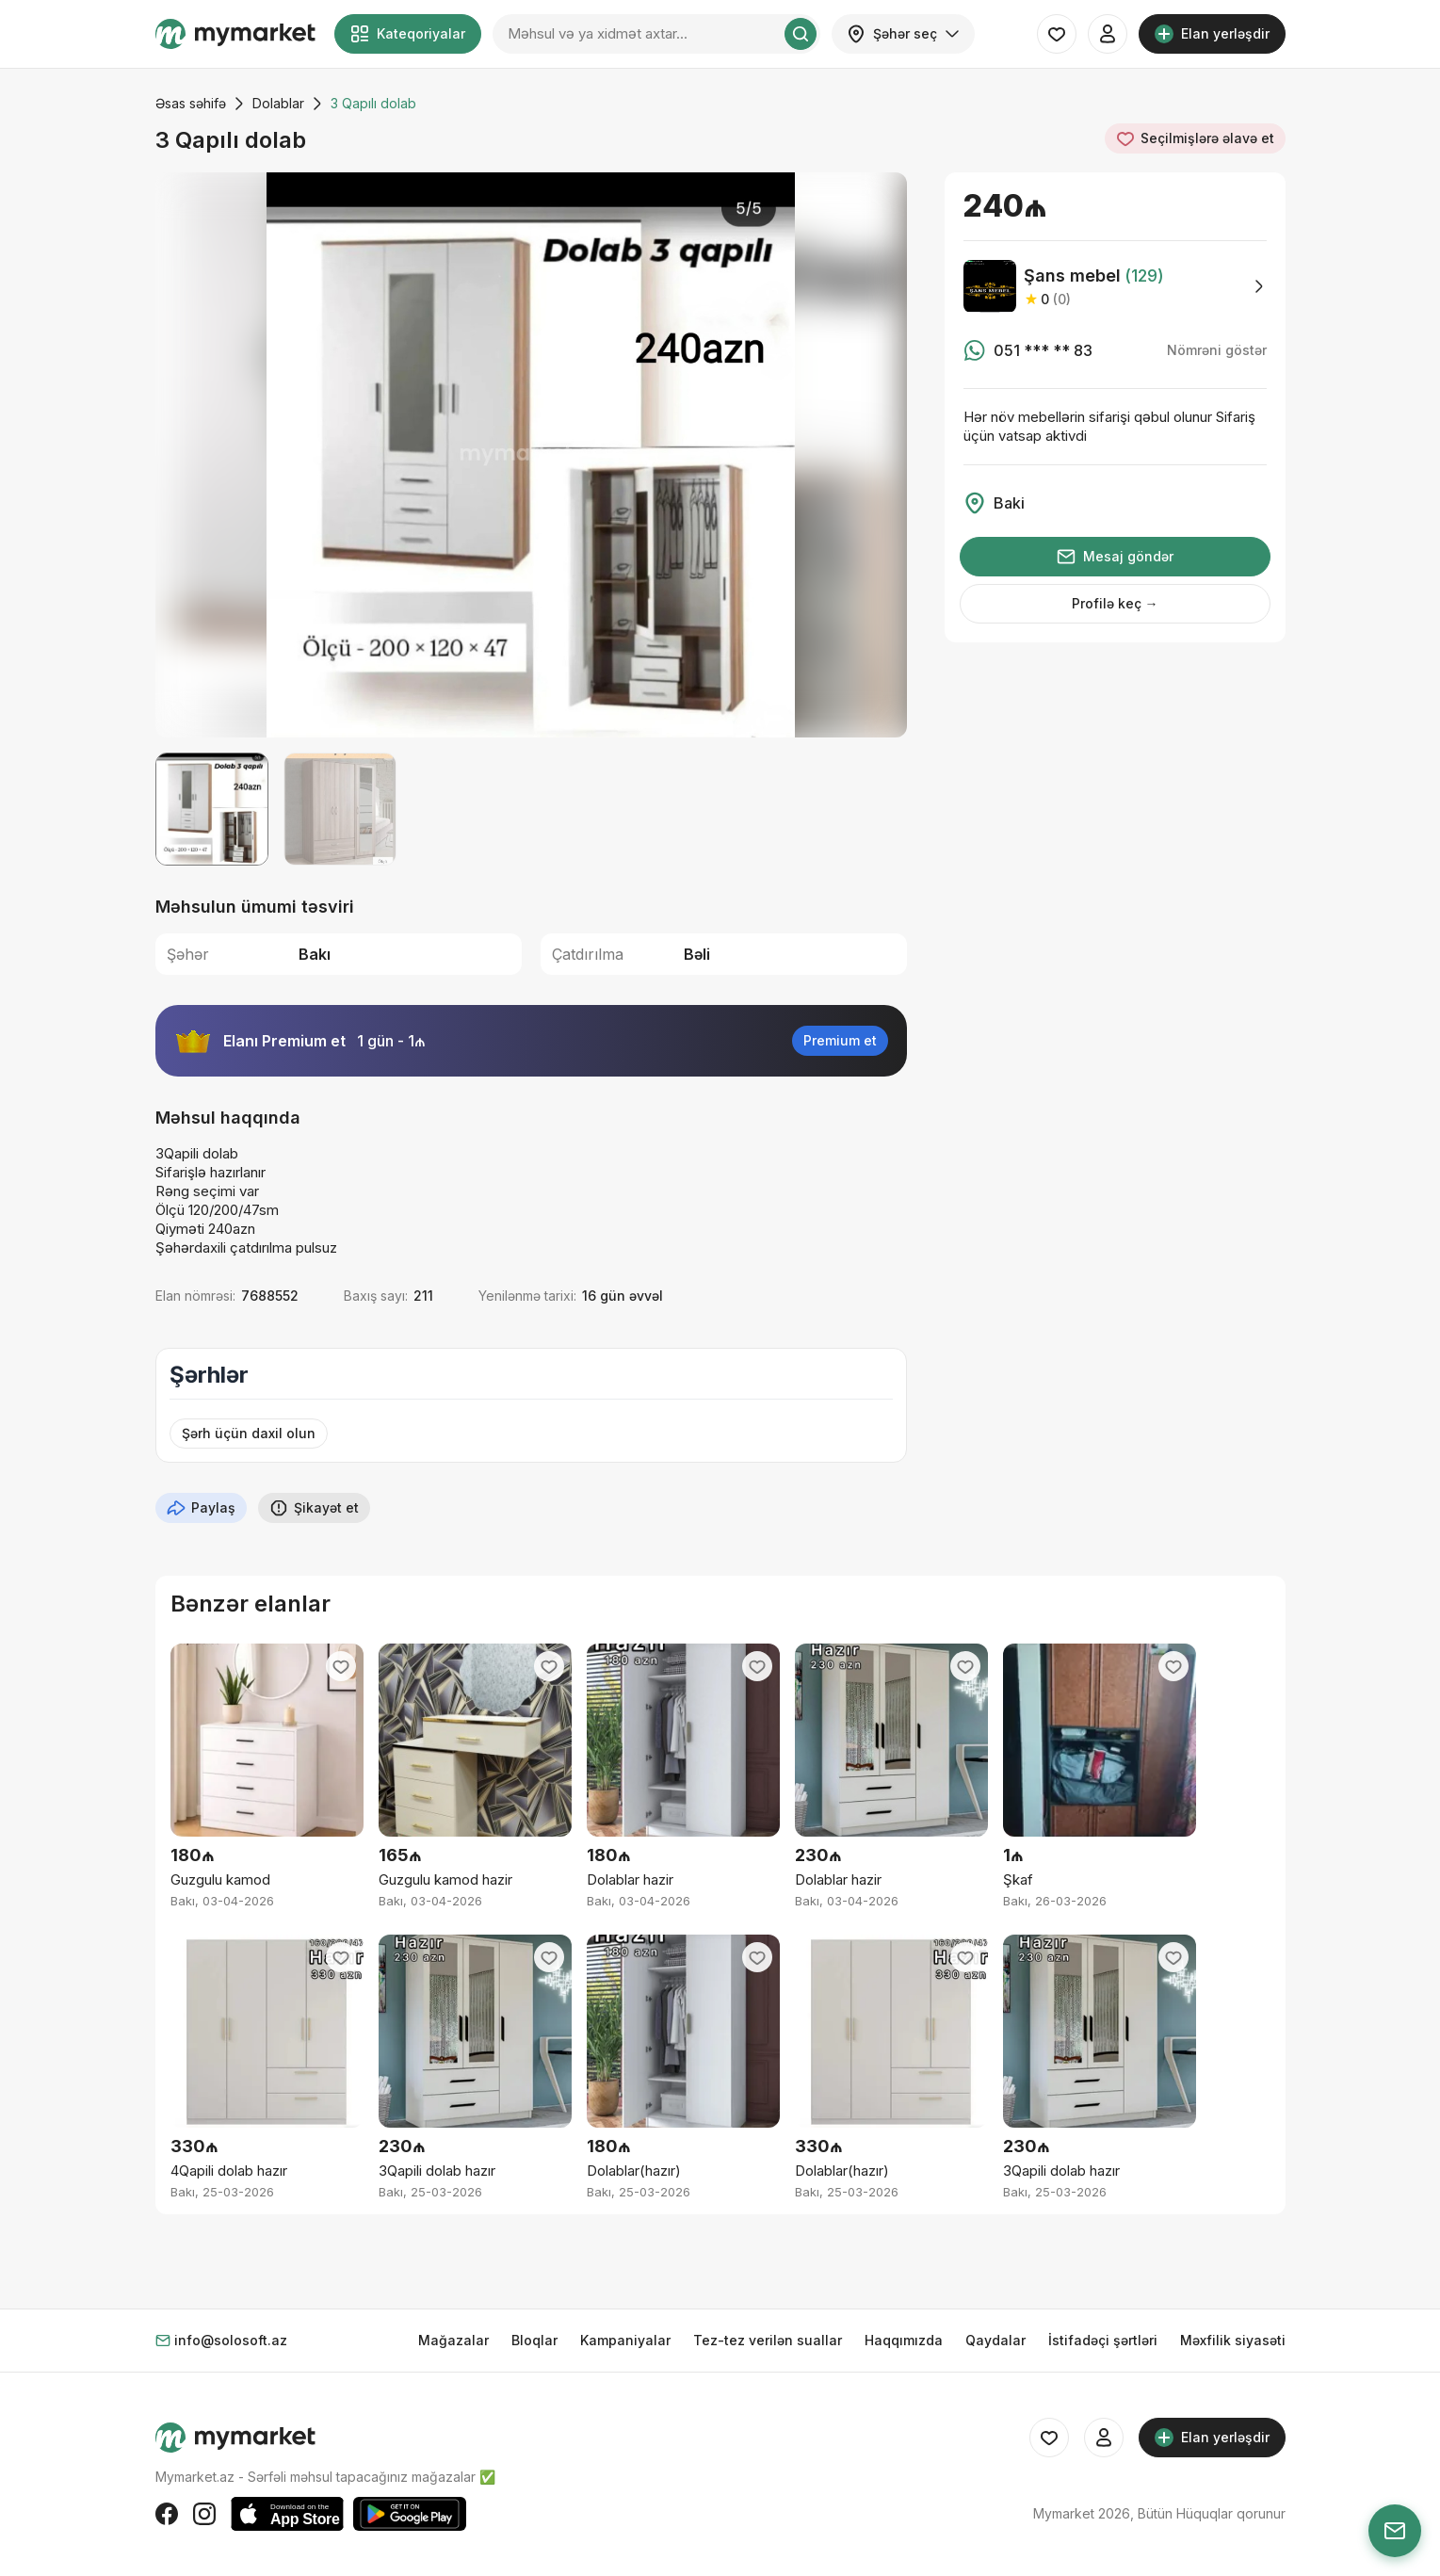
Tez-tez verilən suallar (767, 2340)
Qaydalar (995, 2340)
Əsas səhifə (190, 103)
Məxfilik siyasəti (1233, 2340)
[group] (531, 454)
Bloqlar (534, 2340)
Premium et (840, 1040)
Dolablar (278, 103)
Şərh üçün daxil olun (249, 1433)
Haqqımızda (904, 2340)
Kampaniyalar (625, 2340)
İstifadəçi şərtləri (1102, 2340)
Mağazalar (453, 2340)
